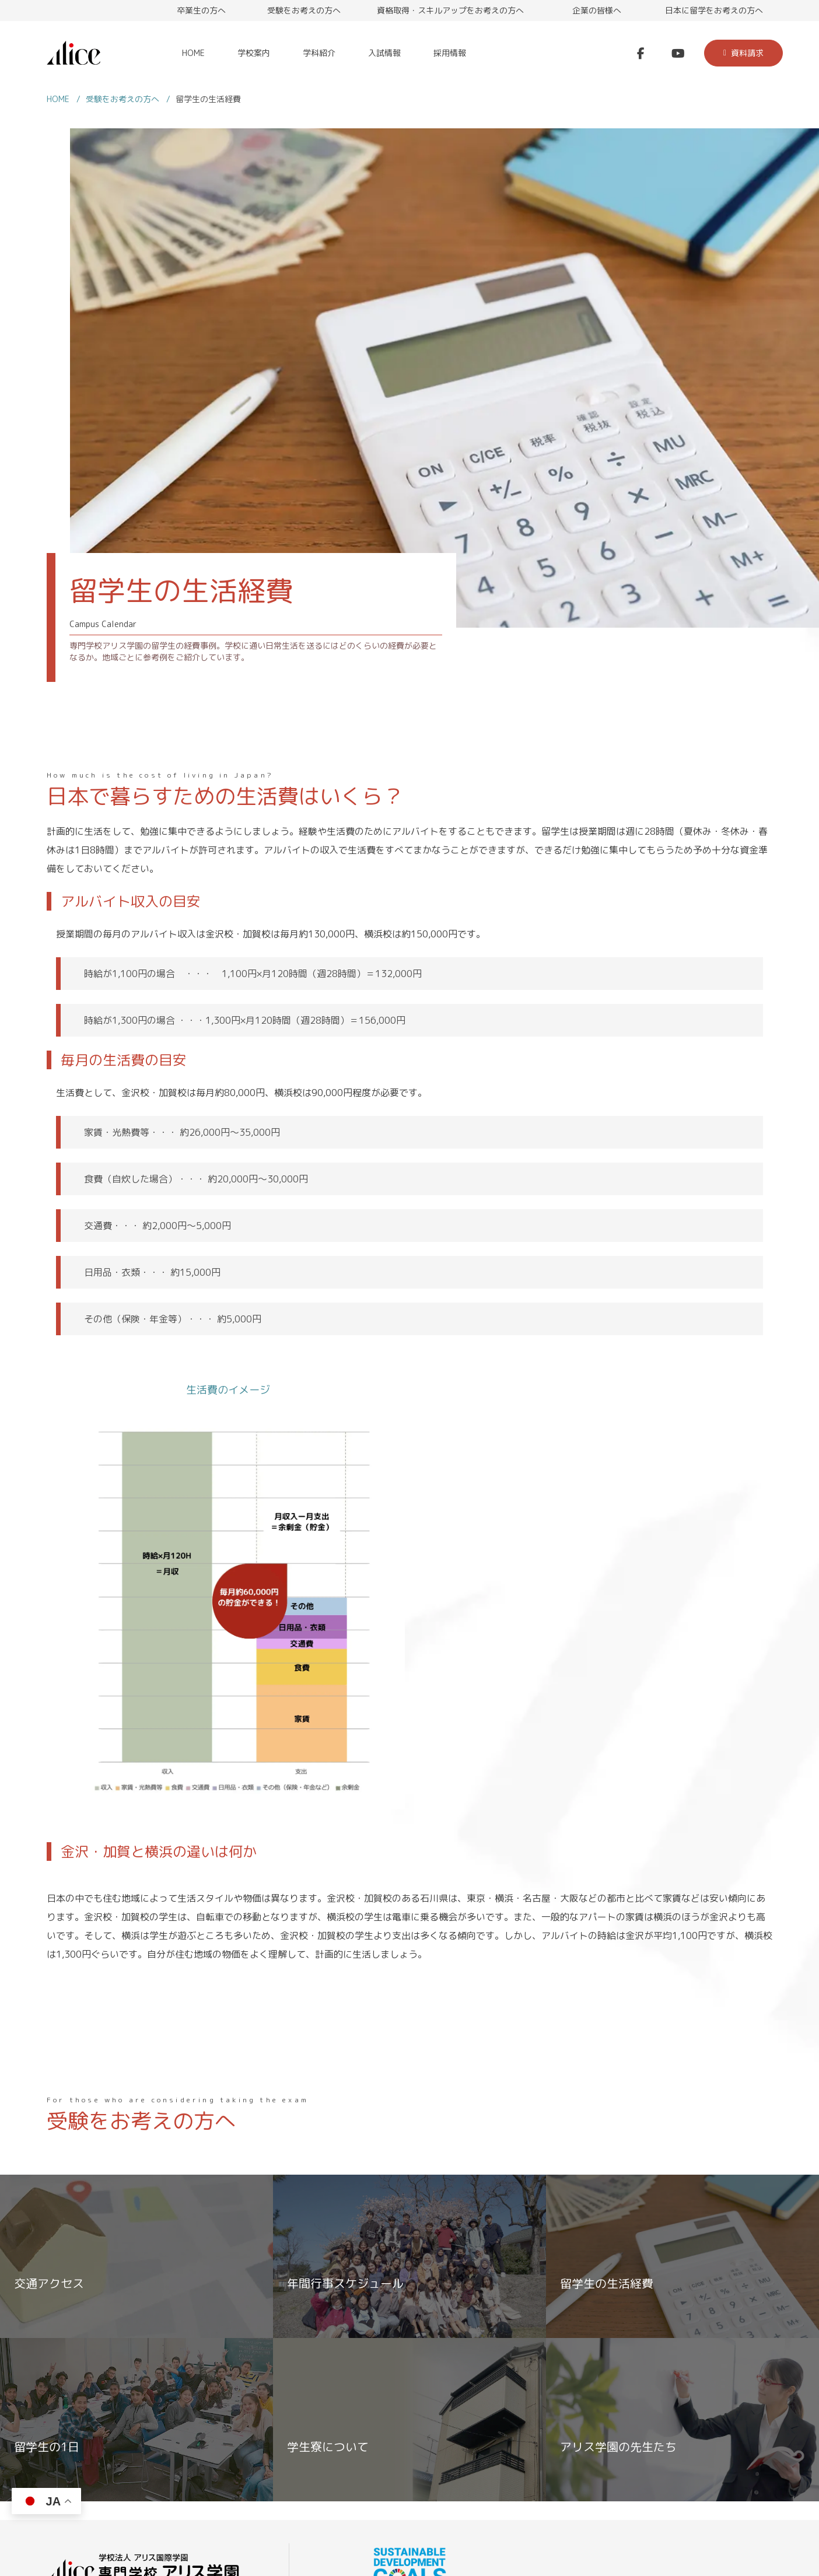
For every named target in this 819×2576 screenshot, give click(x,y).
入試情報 (384, 52)
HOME (193, 52)
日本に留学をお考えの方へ (714, 10)
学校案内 (253, 52)
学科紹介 (319, 52)
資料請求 (743, 52)
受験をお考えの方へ (304, 10)
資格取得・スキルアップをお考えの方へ (450, 10)
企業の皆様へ (596, 10)
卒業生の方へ (201, 10)
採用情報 (449, 52)
